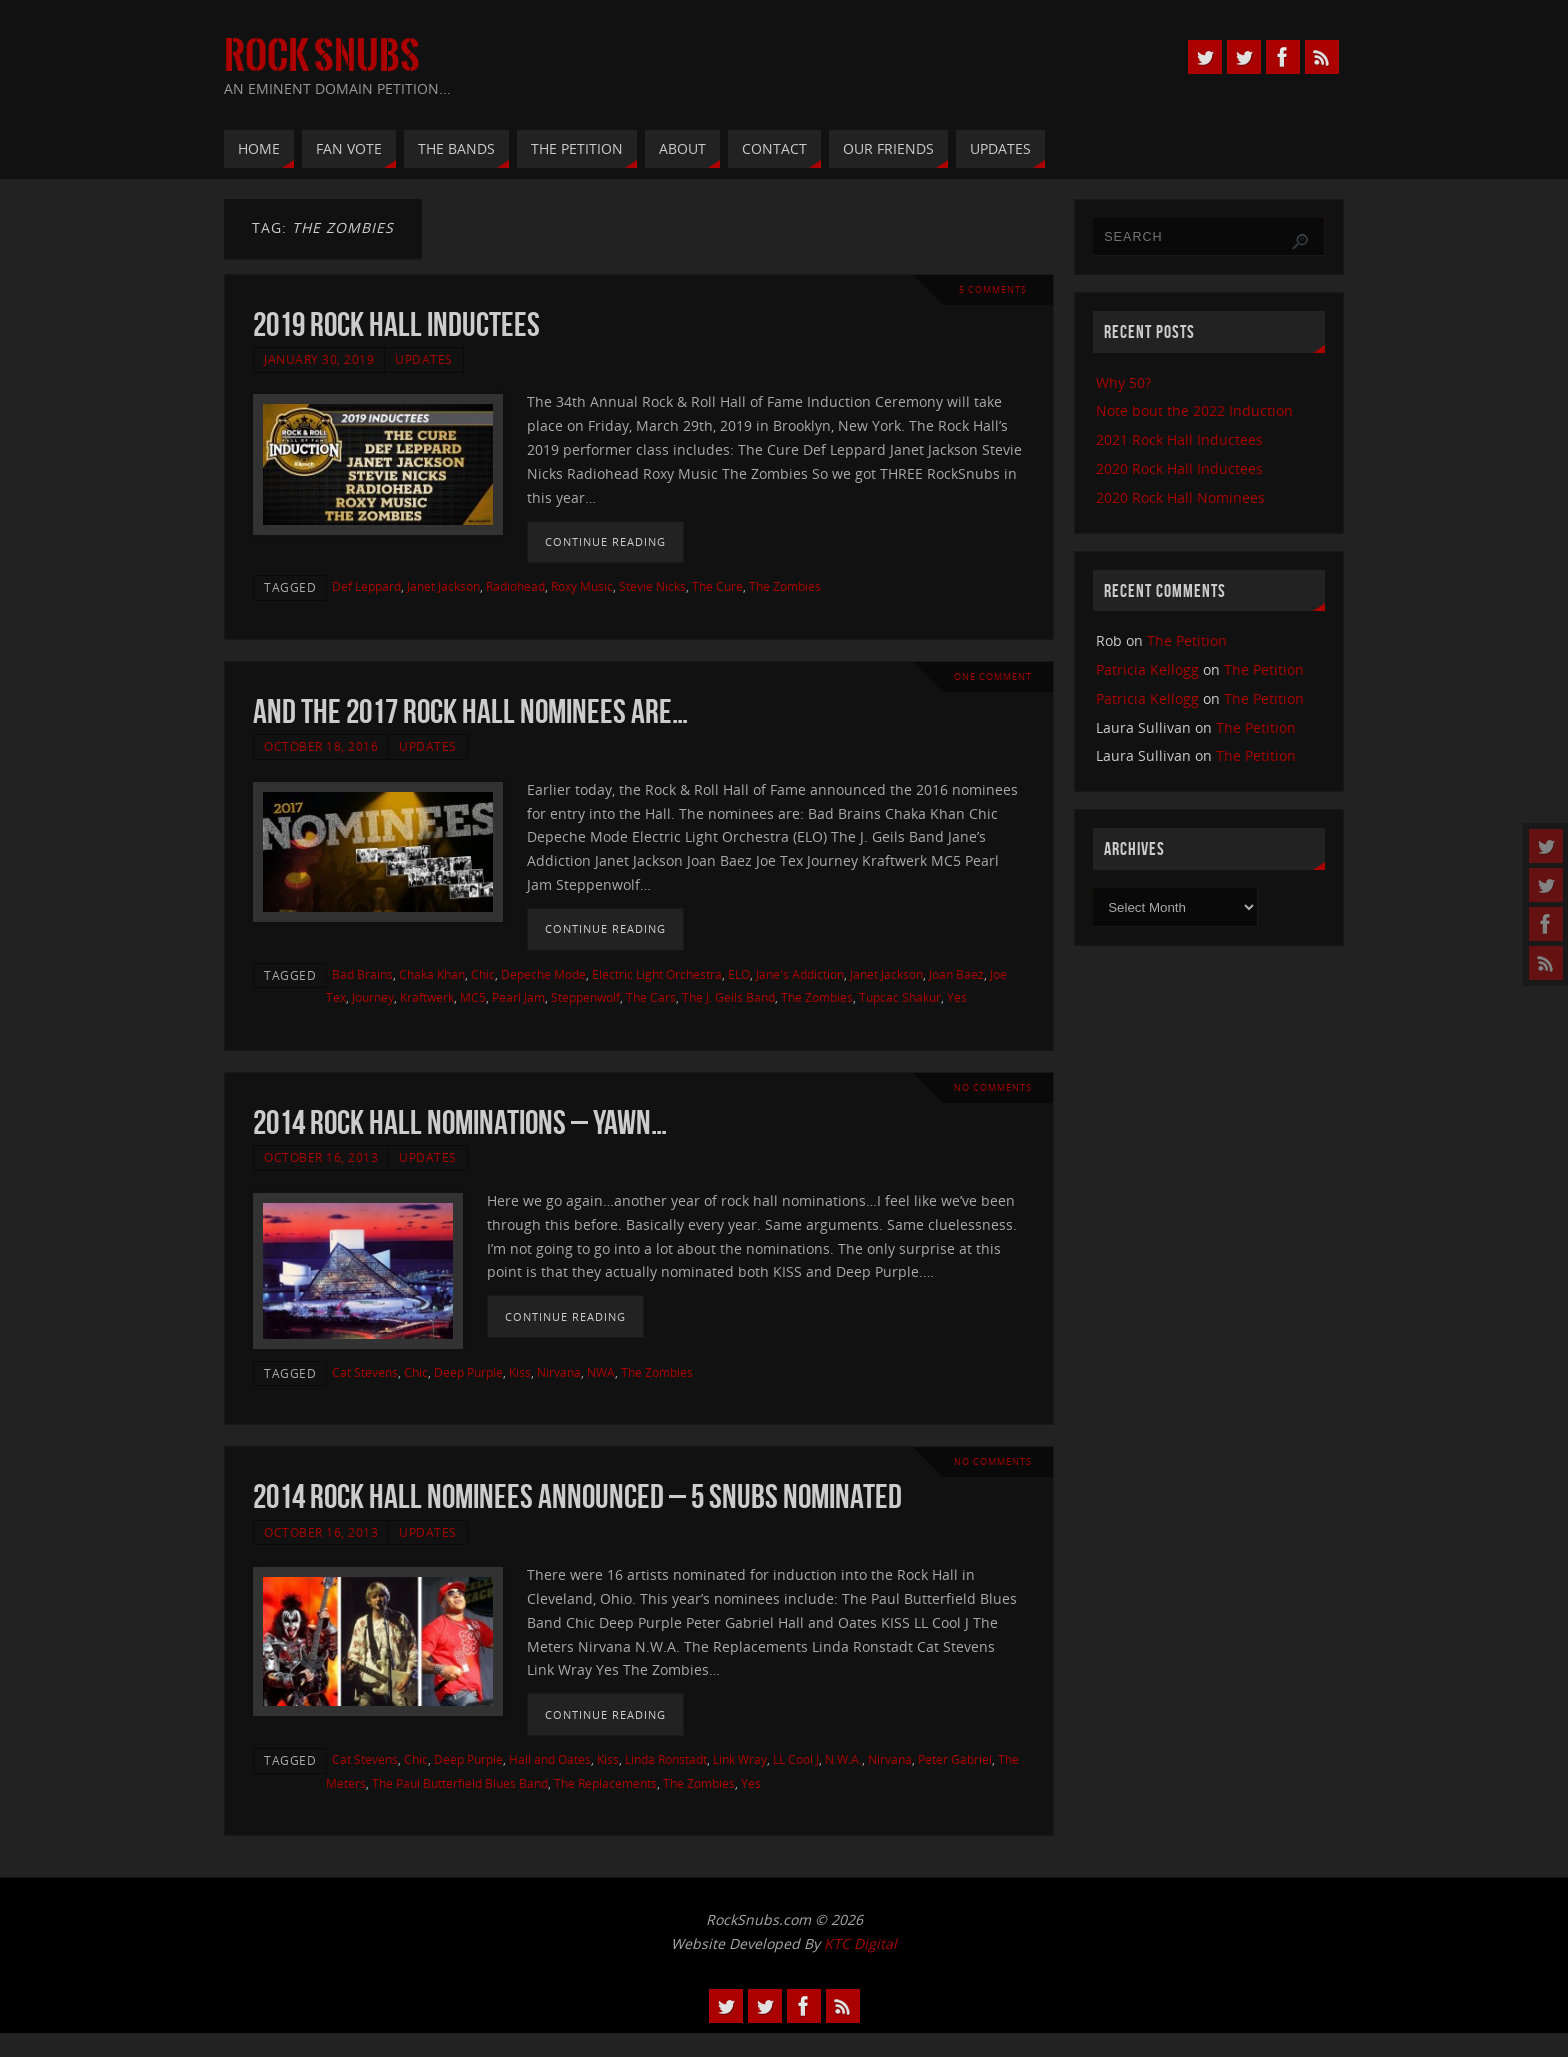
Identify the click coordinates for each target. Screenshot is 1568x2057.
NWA (601, 1372)
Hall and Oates (550, 1759)
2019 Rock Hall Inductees (396, 324)
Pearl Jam (518, 997)
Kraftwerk (427, 997)
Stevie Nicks (652, 586)
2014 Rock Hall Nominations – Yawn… (460, 1122)
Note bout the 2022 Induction (1194, 410)
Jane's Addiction (800, 974)
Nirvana (559, 1372)
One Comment (993, 676)
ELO (739, 974)
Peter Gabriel (955, 1759)
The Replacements (605, 1783)
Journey (373, 997)
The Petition (1187, 640)
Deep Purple (468, 1372)
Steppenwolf (585, 997)
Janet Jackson (443, 586)
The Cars (651, 997)
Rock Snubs (322, 56)
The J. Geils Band (728, 997)
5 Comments (993, 289)
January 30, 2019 (319, 359)
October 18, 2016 (321, 746)
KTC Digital (860, 1943)
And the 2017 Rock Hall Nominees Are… (470, 711)
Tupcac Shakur (900, 997)
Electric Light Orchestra (657, 974)
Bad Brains (362, 974)
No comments (993, 1087)
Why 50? (1123, 382)
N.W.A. (843, 1759)
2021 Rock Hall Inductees (1179, 439)
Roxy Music (582, 586)
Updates (424, 359)
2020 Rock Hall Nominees (1180, 497)
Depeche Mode (543, 974)
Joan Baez (956, 974)
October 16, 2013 (321, 1157)
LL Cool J (796, 1759)
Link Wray (740, 1759)
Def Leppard (366, 586)
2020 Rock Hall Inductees (1179, 468)
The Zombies (785, 586)
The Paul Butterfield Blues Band (460, 1783)
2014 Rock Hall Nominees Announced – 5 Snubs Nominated (577, 1496)
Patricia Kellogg (1147, 669)
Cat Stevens (365, 1372)
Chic (483, 974)
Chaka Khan (432, 974)
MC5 (473, 997)
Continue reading (605, 541)
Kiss (520, 1372)
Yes (957, 997)
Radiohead (515, 586)
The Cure (717, 586)
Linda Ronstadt (666, 1759)
